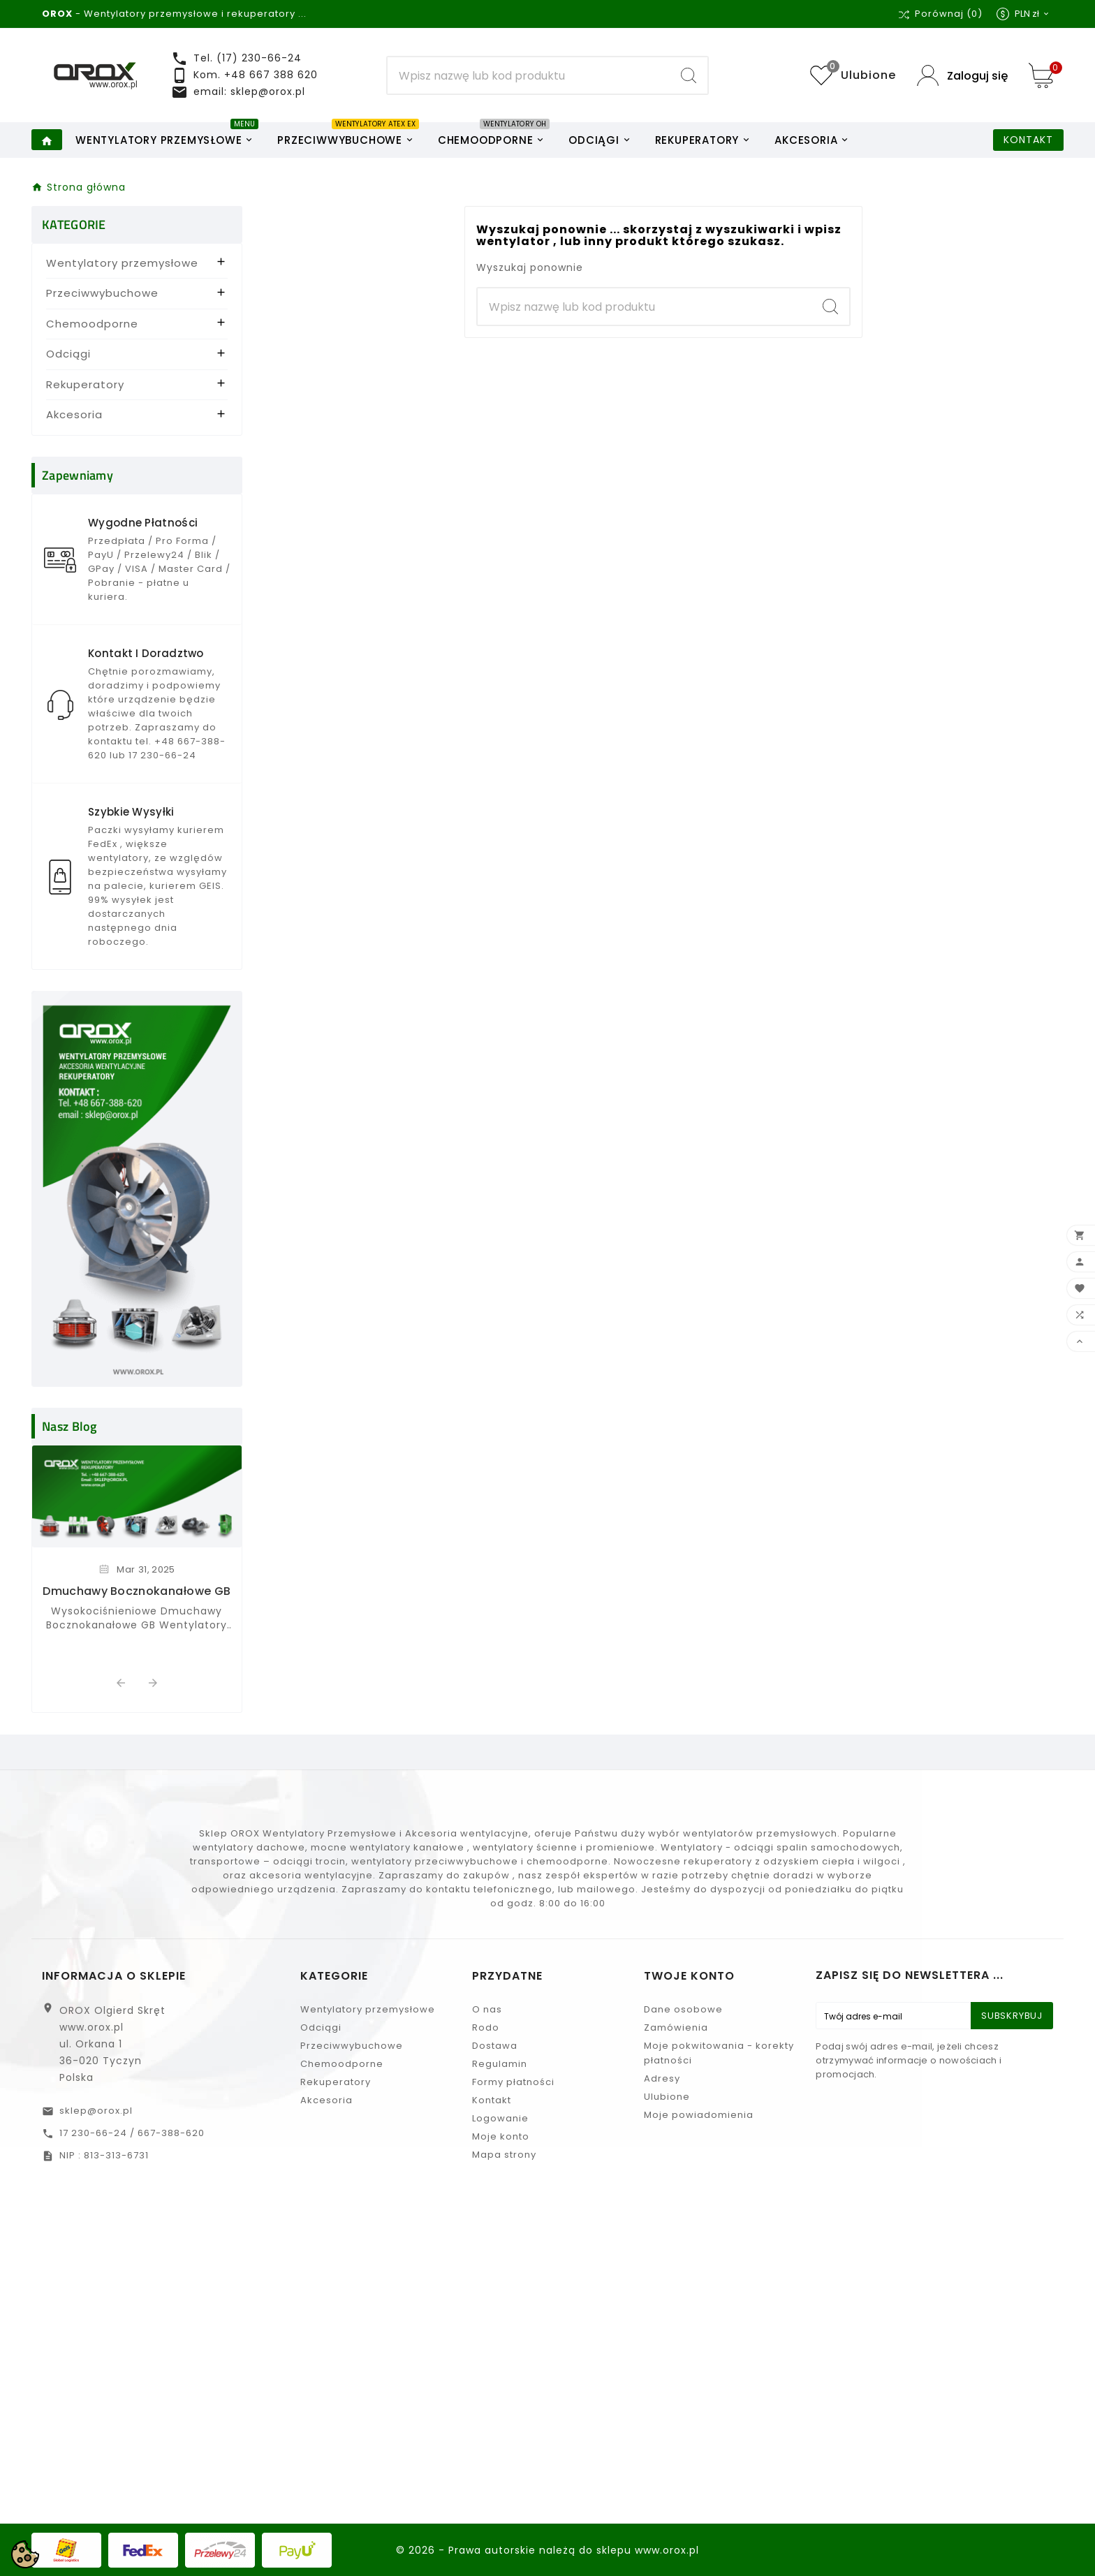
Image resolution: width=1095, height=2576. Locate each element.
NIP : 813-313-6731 (104, 2155)
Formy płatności (513, 2082)
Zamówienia (676, 2027)
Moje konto (500, 2136)
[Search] (529, 75)
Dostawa (494, 2045)
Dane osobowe (683, 2009)
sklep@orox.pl (96, 2110)
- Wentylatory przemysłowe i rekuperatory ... (174, 13)
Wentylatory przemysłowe (122, 263)
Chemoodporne (92, 323)
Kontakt (491, 2100)
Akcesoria (74, 414)
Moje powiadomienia (699, 2114)
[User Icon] (962, 76)
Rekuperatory (85, 384)
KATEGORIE (74, 224)
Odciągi (68, 353)
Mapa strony (504, 2154)
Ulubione (667, 2096)
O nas (487, 2009)
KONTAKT (1028, 140)
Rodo (485, 2027)
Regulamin (499, 2063)
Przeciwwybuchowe (102, 293)
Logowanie (500, 2118)
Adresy (662, 2078)
